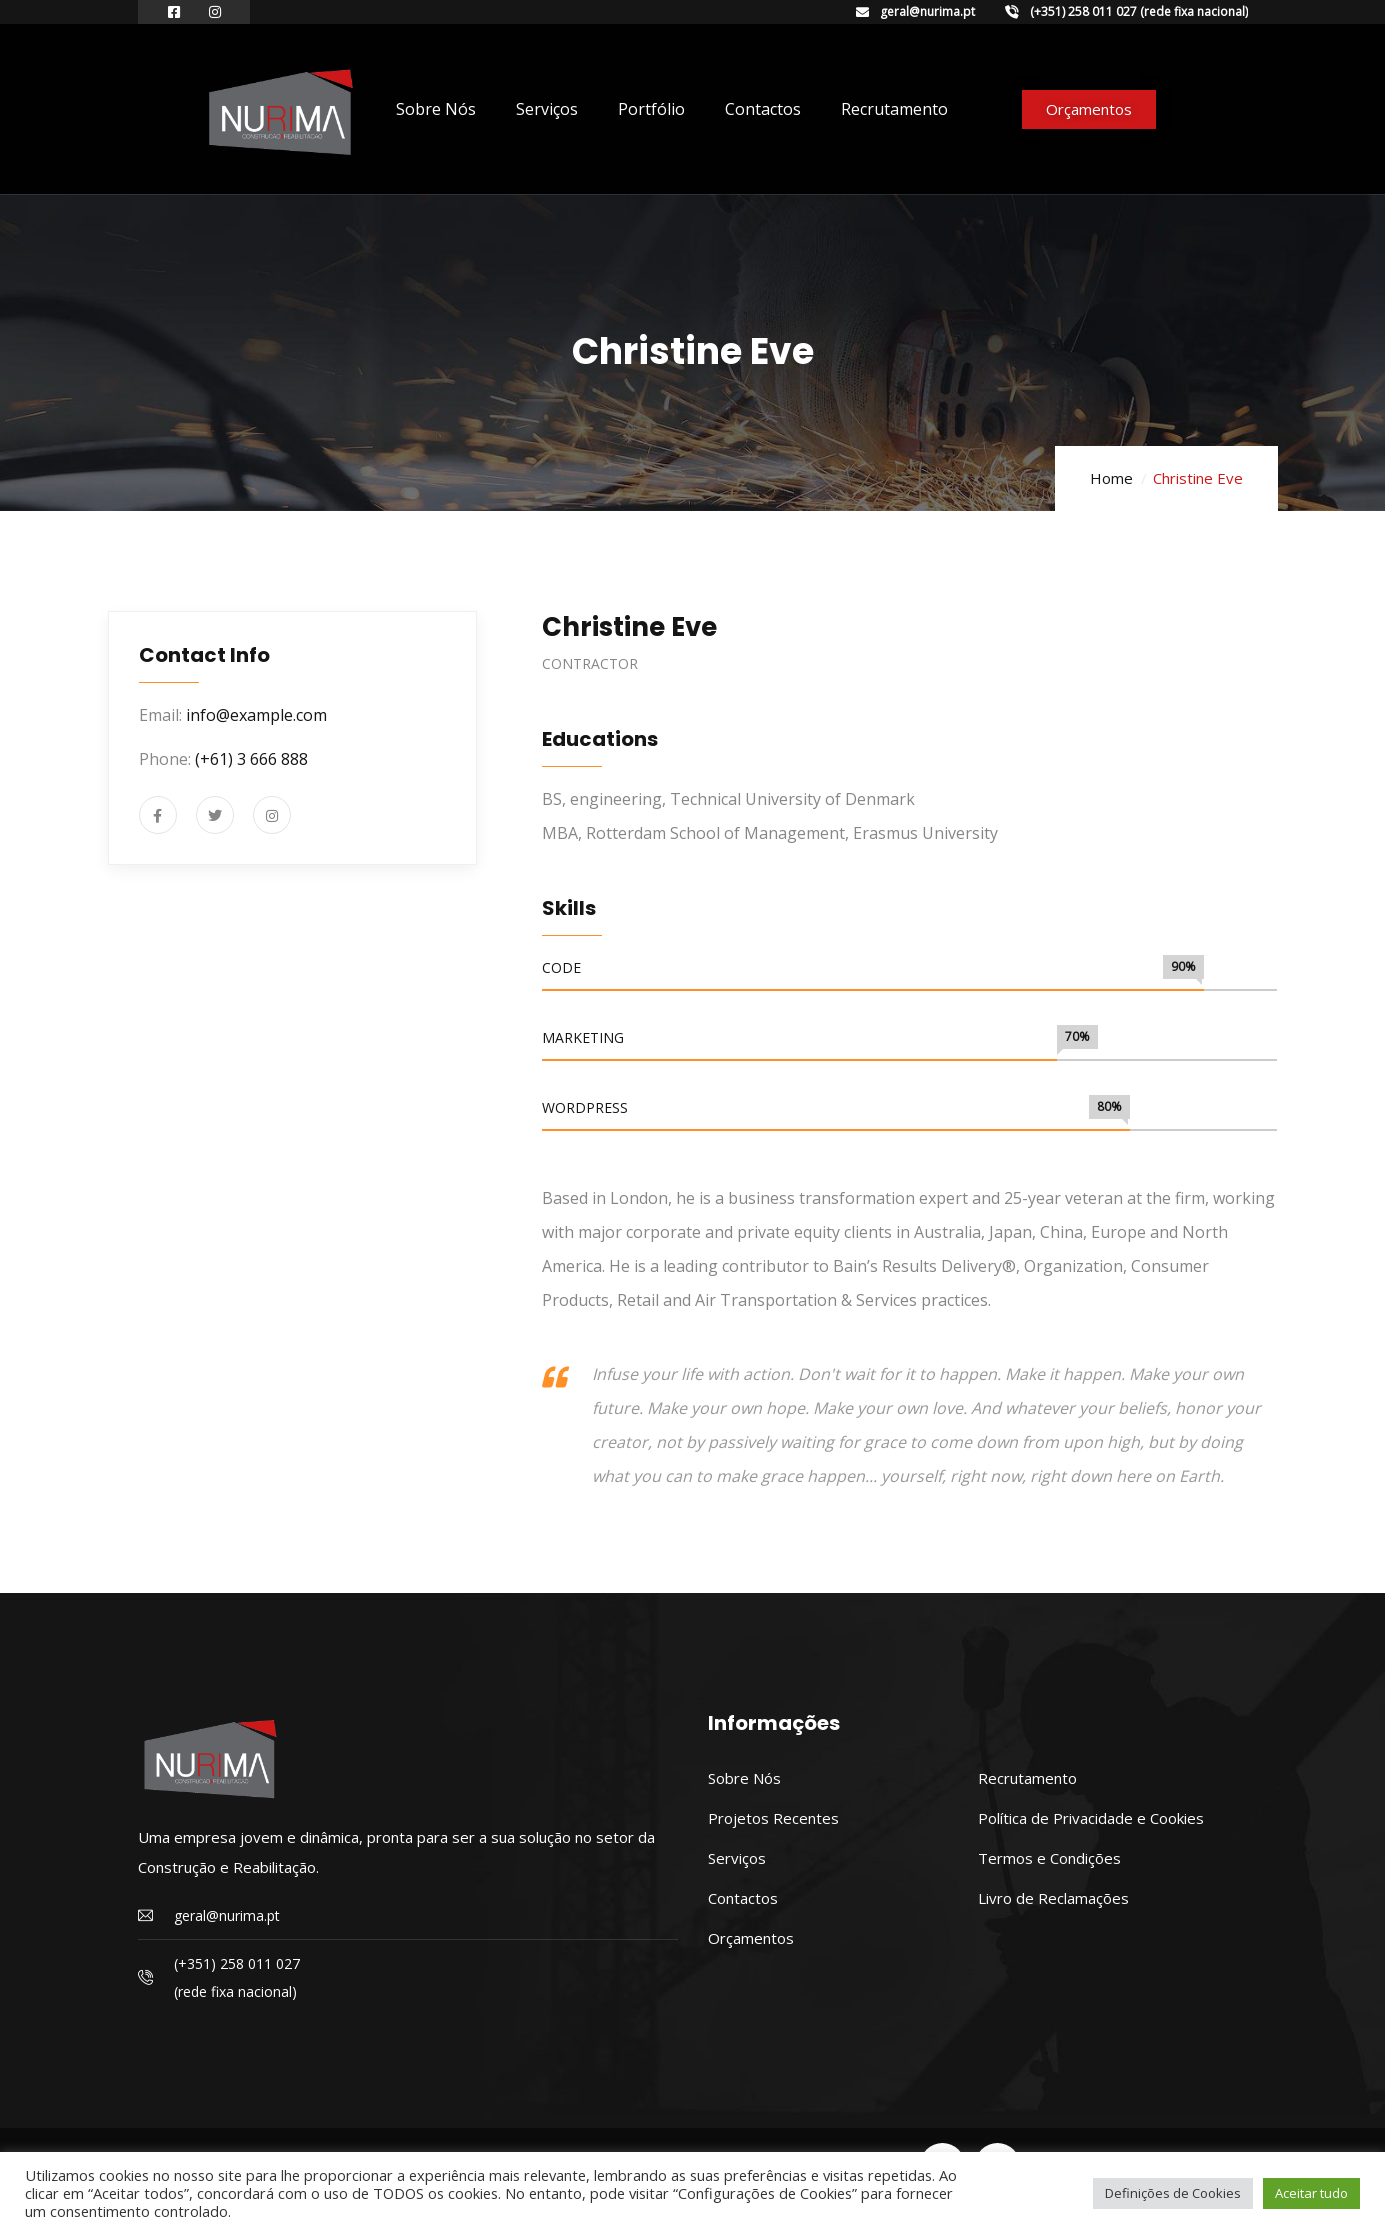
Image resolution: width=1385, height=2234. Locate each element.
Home (1111, 478)
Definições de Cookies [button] (1173, 2193)
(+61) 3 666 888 (251, 759)
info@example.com (256, 715)
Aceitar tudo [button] (1311, 2193)
